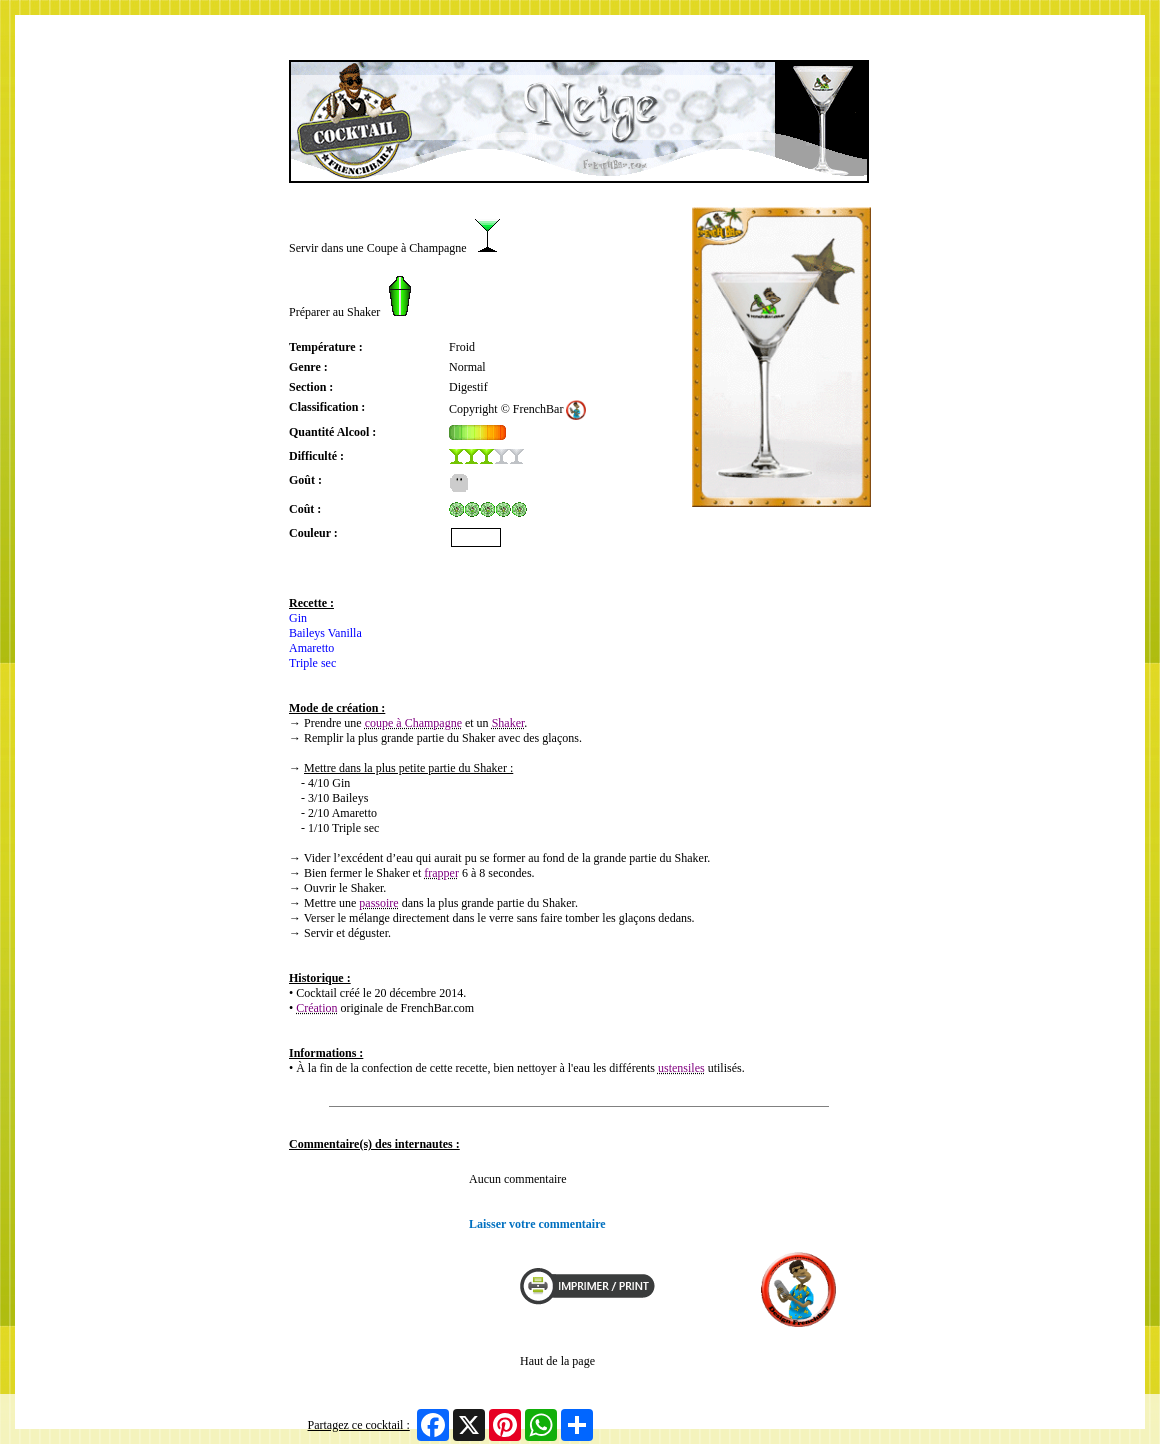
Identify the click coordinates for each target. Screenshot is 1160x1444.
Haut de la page (557, 1361)
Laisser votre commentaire (537, 1224)
